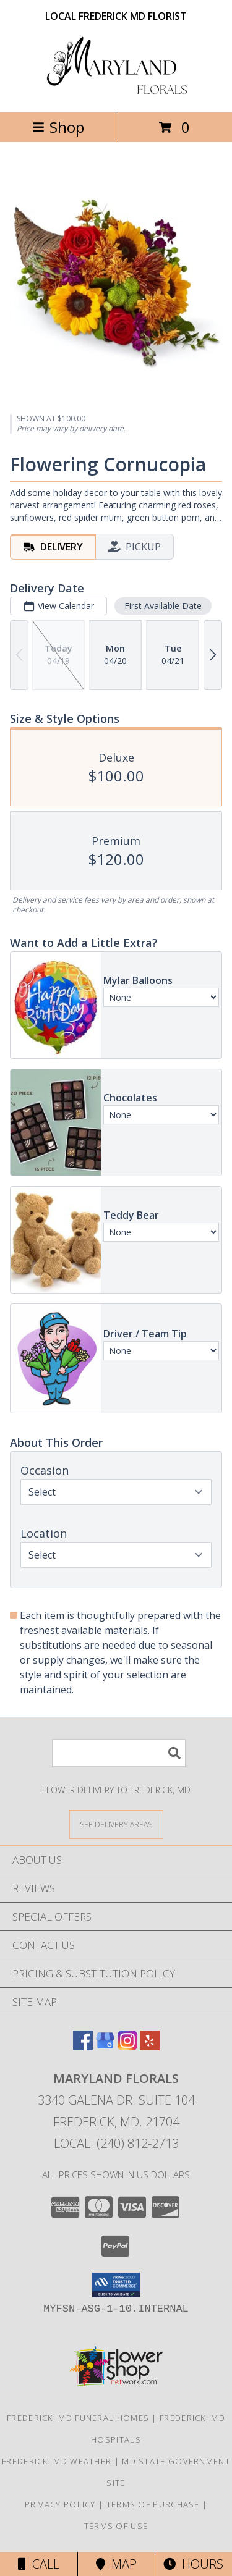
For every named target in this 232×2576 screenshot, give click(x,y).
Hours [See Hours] (193, 2564)
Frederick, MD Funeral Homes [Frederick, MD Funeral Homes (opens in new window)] (78, 2417)
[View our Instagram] (127, 2046)
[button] (116, 2285)
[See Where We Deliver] (116, 1824)
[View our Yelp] (150, 2046)
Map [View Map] (116, 2564)
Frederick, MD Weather (56, 2461)
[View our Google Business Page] (105, 2046)
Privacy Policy (60, 2504)
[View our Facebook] (83, 2046)
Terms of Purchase (153, 2504)
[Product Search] (119, 1753)
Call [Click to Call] (38, 2564)
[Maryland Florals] (116, 94)
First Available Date (163, 606)
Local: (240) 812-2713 (116, 2143)
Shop (58, 127)
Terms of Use (116, 2526)
